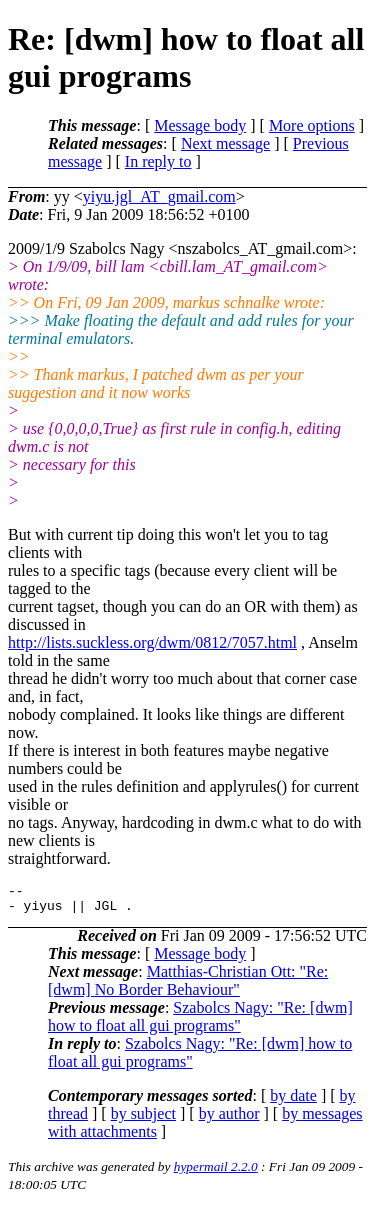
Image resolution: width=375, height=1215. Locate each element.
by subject (143, 1119)
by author (229, 1119)
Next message (225, 143)
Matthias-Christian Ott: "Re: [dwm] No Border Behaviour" (188, 986)
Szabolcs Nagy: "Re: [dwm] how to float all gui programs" (200, 1022)
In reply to (158, 161)
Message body (200, 125)
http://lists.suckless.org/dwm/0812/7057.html (152, 642)
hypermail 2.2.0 (216, 1172)
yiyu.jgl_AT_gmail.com (159, 196)
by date (293, 1101)
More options (312, 125)
